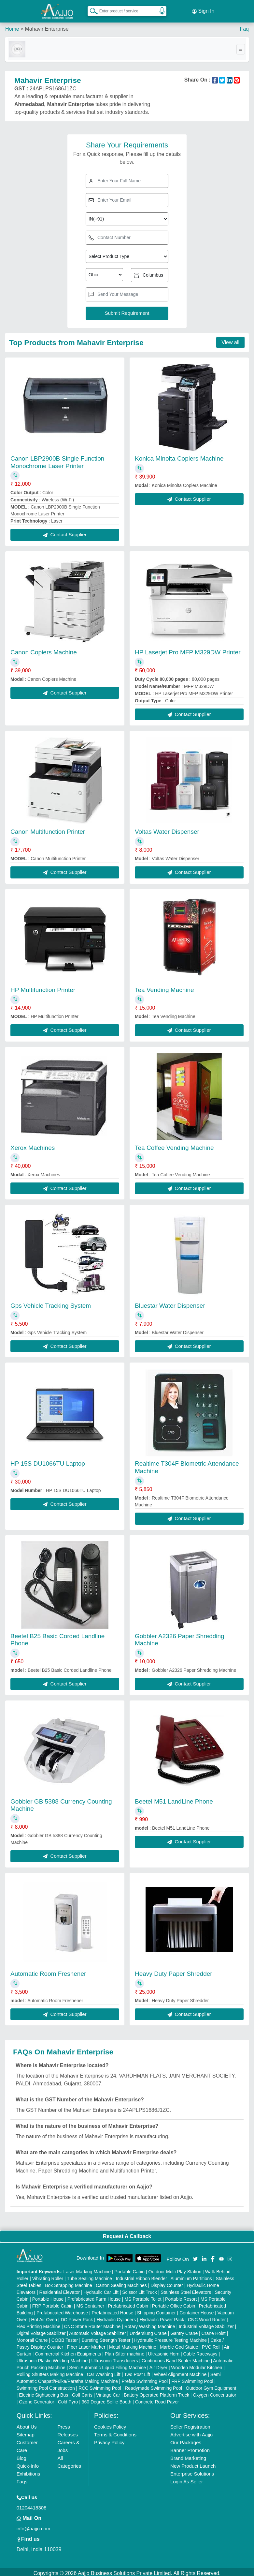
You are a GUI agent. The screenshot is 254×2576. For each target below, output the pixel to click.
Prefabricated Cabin (128, 2303)
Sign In (203, 10)
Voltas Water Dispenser (167, 828)
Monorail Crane (32, 2337)
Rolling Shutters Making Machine (50, 2371)
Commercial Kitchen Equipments (68, 2351)
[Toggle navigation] (240, 46)
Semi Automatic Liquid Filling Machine (107, 2364)
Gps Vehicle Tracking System (50, 1302)
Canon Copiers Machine (43, 649)
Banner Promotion (190, 2447)
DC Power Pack (77, 2316)
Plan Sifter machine (124, 2351)
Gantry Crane (184, 2330)
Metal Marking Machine (132, 2344)
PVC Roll (211, 2344)
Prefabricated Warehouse (62, 2309)
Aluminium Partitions (191, 2275)
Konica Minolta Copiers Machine (179, 455)
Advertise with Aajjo (191, 2431)
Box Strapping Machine (68, 2282)
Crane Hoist (214, 2330)
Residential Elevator (59, 2289)
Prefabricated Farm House (94, 2296)
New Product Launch (193, 2463)
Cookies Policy (110, 2424)
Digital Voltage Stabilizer (41, 2330)
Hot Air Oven (44, 2316)
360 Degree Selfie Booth (107, 2398)
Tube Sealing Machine (89, 2275)
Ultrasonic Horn (163, 2351)
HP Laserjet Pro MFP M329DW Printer (188, 649)
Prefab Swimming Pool (144, 2378)
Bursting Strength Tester (106, 2337)
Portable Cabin (130, 2268)
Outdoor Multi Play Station (175, 2268)
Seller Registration (190, 2424)
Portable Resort (181, 2296)
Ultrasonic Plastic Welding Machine (52, 2357)
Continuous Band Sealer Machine (176, 2357)
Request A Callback (127, 2233)
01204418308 (32, 2504)
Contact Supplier (64, 532)
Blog (21, 2455)
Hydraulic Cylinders (116, 2316)
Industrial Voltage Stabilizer (206, 2323)
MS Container (90, 2303)
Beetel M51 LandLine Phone (174, 1798)
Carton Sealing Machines (121, 2282)
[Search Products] (91, 9)
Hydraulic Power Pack (162, 2316)
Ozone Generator (36, 2398)
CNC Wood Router (207, 2316)
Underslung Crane (148, 2330)
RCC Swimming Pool (99, 2385)
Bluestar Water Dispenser (170, 1302)
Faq (244, 26)
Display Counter (166, 2282)
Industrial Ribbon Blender (141, 2275)
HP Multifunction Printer (42, 986)
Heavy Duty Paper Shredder (173, 1970)
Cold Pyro (68, 2398)
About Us (27, 2424)
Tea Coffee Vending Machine (174, 1144)
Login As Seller (186, 2478)
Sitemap (26, 2431)
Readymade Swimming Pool (153, 2385)
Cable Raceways (200, 2351)
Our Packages (185, 2439)
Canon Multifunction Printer (47, 828)
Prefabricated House (113, 2309)
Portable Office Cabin (173, 2303)
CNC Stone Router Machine (92, 2323)
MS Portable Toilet (142, 2296)
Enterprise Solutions (192, 2471)
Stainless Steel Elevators (186, 2289)
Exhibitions (28, 2471)
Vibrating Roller (47, 2275)
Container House (196, 2309)
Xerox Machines (32, 1144)
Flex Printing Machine (39, 2323)
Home (12, 26)
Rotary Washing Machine (149, 2323)
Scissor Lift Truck (139, 2289)
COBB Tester (64, 2337)
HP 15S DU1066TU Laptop (47, 1460)
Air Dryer (158, 2364)
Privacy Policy (109, 2439)
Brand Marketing (188, 2455)
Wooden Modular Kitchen (196, 2364)
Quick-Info (28, 2463)
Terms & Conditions (115, 2431)
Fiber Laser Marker (86, 2344)
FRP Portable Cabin (52, 2303)
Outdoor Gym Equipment (211, 2385)
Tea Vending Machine (164, 986)
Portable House (48, 2296)
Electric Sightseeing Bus (43, 2392)
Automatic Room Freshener (48, 1970)
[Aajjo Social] (195, 2256)
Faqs (22, 2478)
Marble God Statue (179, 2344)
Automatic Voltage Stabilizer (97, 2330)
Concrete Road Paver (157, 2398)
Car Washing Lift (103, 2371)
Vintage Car (108, 2392)
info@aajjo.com (33, 2525)
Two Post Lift (137, 2371)
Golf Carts (82, 2392)
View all (230, 339)
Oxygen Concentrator (214, 2392)
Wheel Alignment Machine (180, 2371)
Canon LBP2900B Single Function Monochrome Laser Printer (57, 459)
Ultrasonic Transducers (115, 2357)
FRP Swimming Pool (192, 2378)
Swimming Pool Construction (46, 2385)
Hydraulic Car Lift (100, 2289)
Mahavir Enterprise (46, 26)
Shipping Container (156, 2309)
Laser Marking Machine (87, 2268)
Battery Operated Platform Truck (156, 2392)
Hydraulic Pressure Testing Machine (170, 2337)
